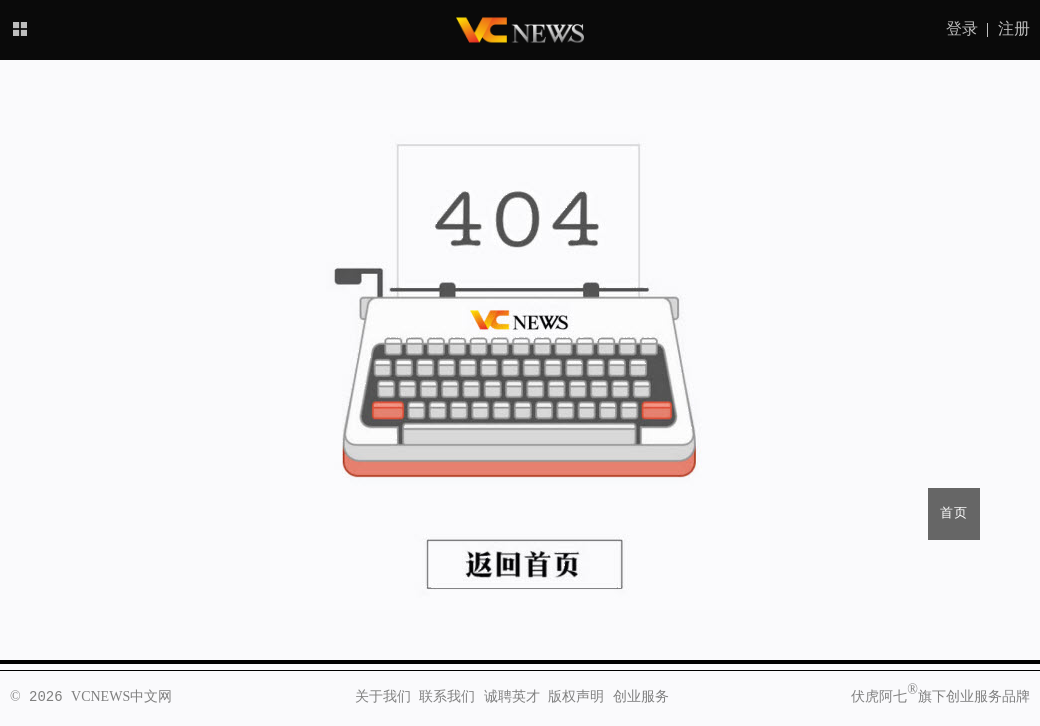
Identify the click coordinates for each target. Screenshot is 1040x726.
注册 (1014, 30)
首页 (954, 513)
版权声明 (576, 697)
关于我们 (383, 697)
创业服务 (641, 697)
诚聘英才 (512, 697)
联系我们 (447, 697)
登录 (962, 30)
